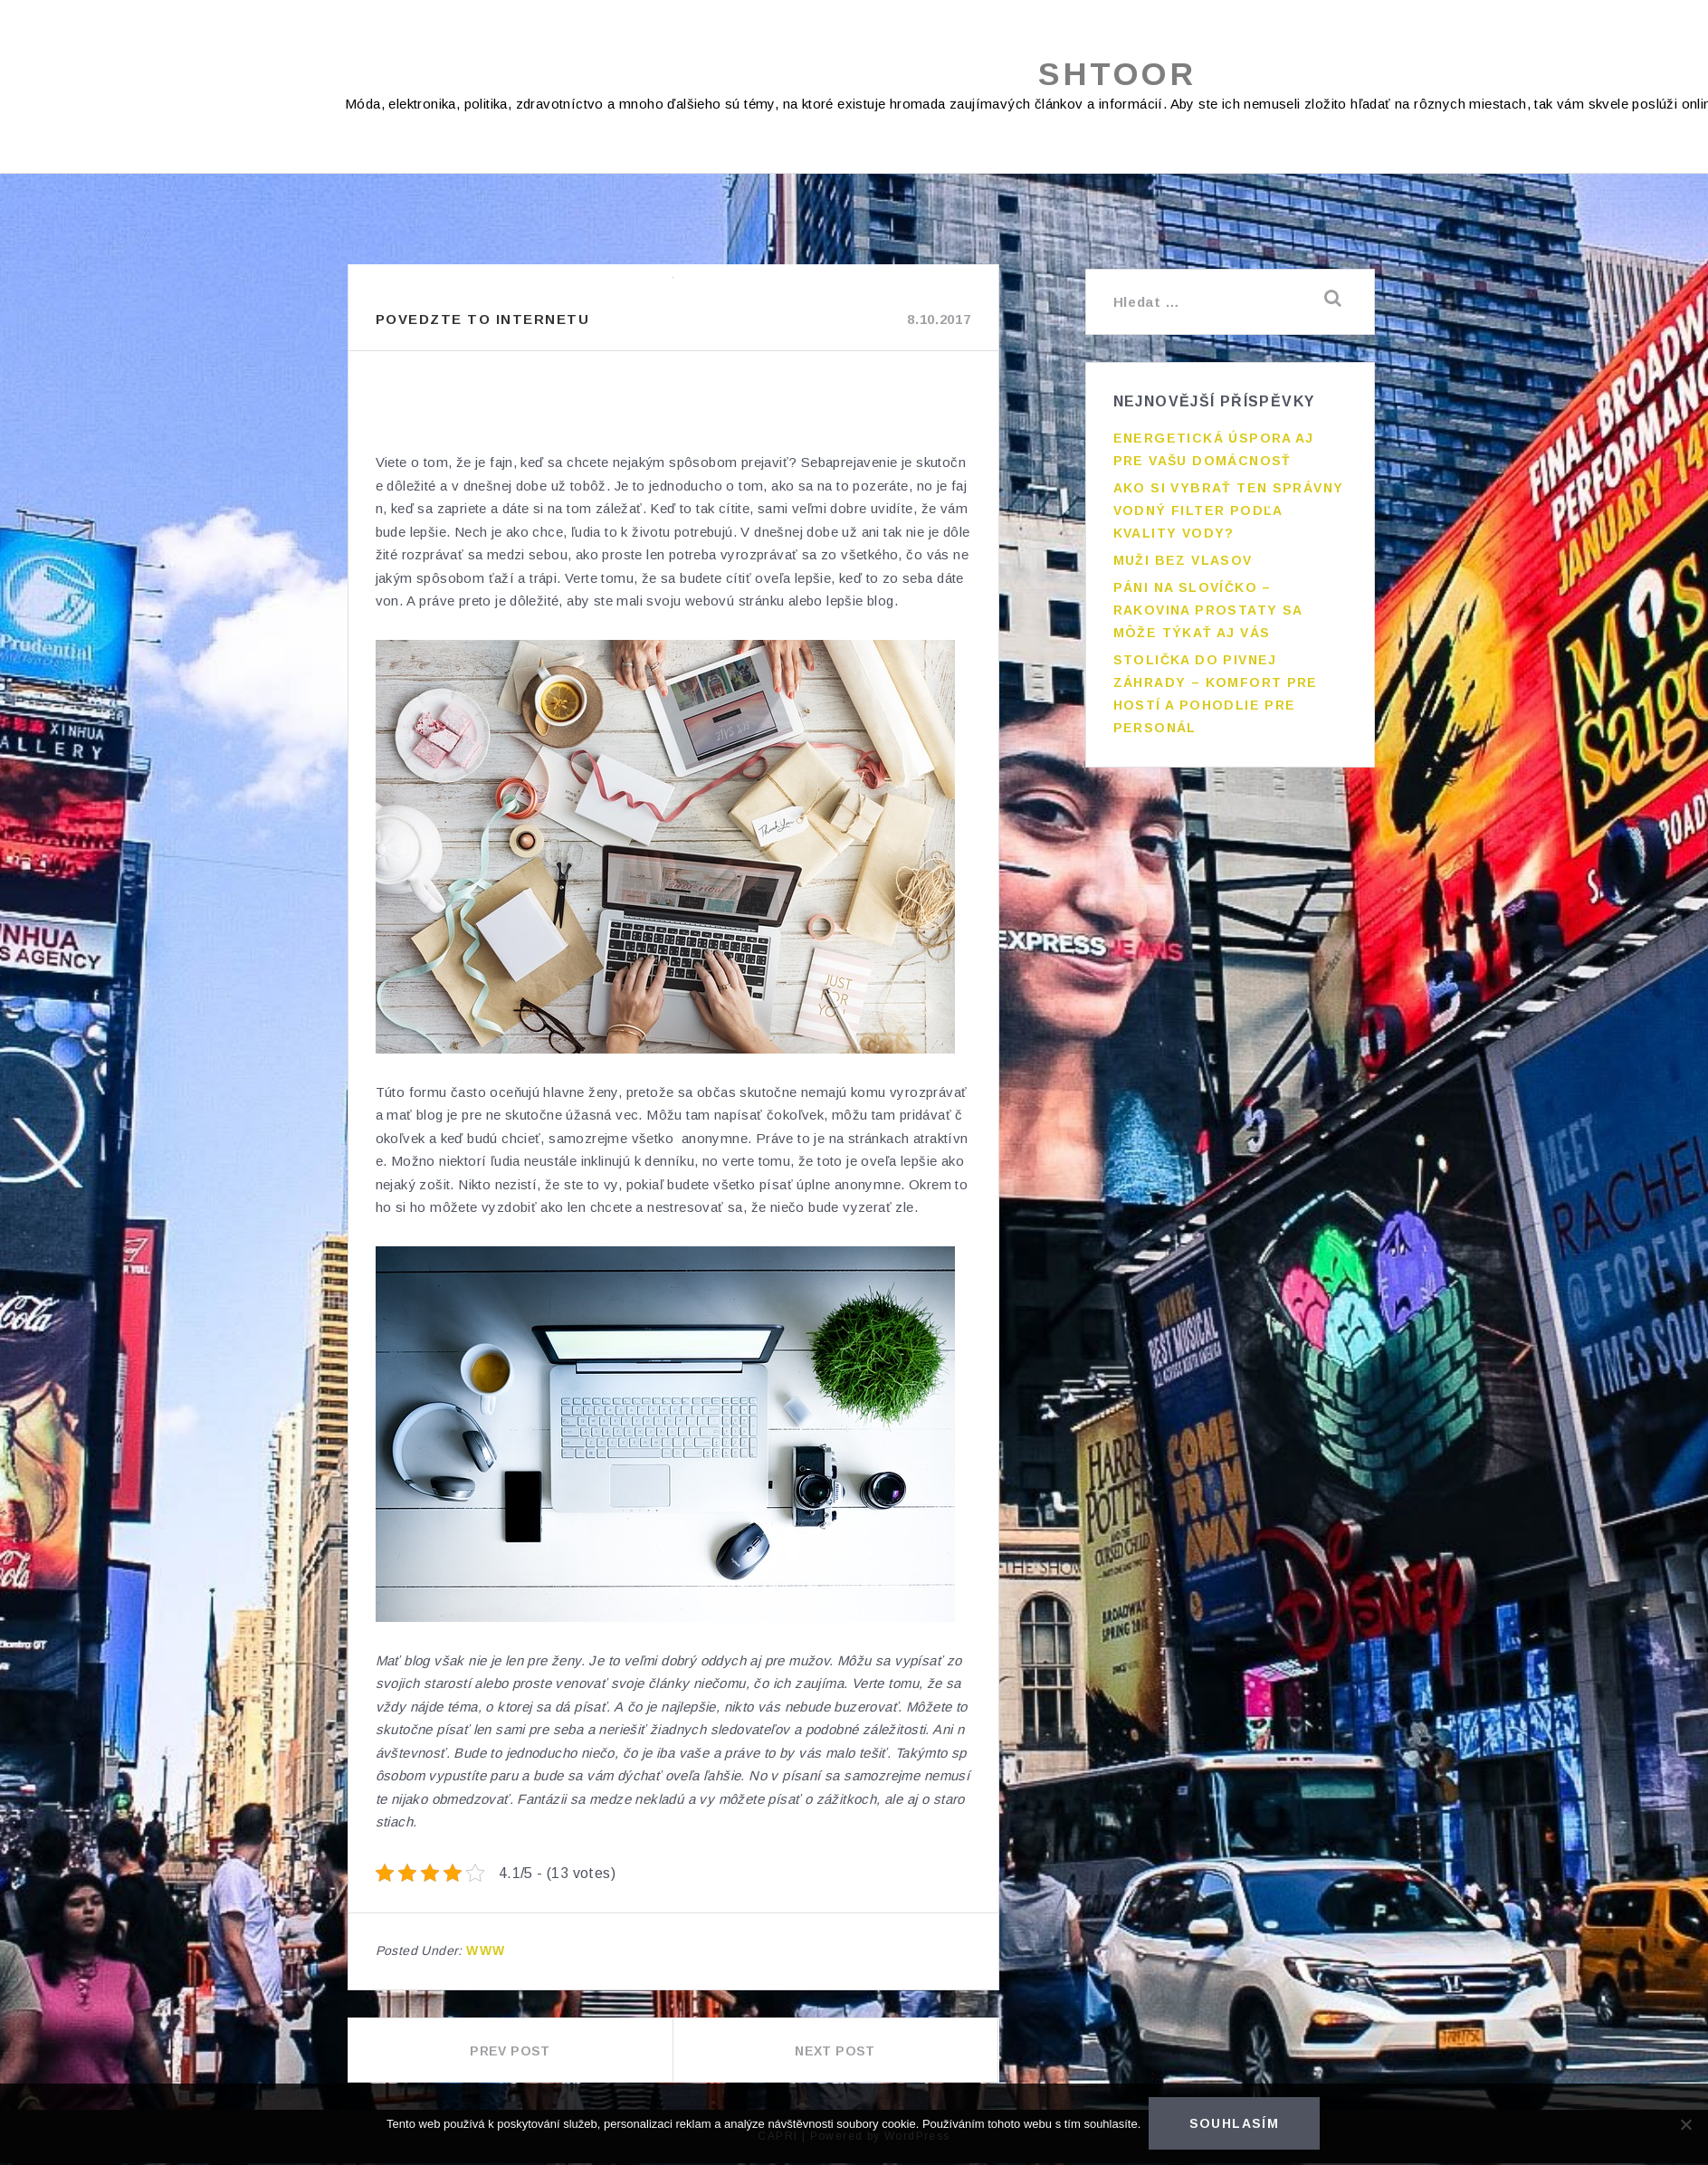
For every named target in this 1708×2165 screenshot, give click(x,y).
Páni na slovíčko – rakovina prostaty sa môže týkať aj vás (1207, 607)
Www (485, 1952)
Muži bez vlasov (1183, 557)
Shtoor (1117, 74)
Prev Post (510, 2053)
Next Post (835, 2053)
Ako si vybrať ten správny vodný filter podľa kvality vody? (1228, 508)
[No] (1685, 2125)
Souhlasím (1235, 2125)
